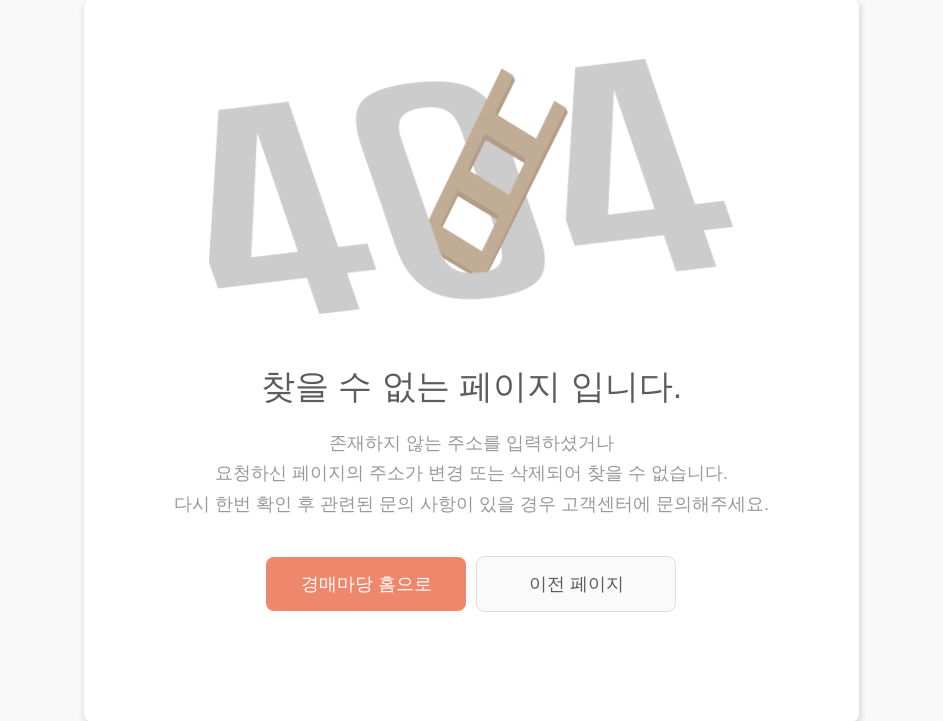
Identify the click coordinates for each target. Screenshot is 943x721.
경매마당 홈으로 (366, 584)
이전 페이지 (576, 584)
